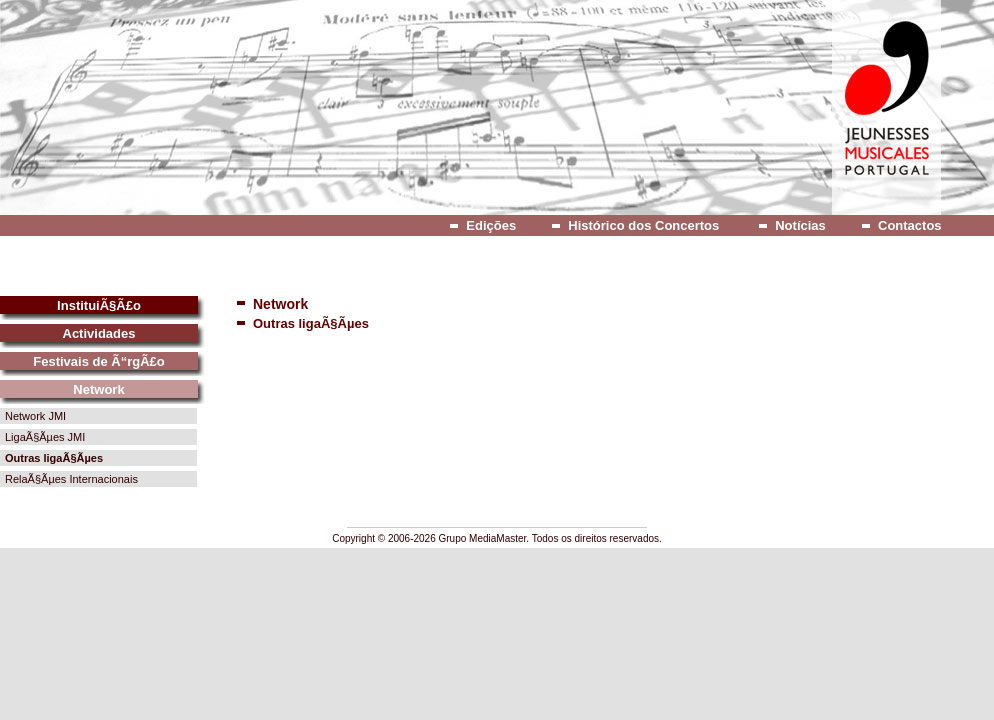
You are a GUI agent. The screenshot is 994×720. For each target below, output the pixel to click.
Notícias (800, 225)
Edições (491, 225)
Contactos (910, 225)
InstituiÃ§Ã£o (99, 305)
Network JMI (35, 416)
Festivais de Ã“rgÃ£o (99, 361)
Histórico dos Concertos (643, 225)
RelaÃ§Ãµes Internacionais (71, 479)
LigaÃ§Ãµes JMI (45, 437)
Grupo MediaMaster (483, 538)
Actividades (99, 333)
